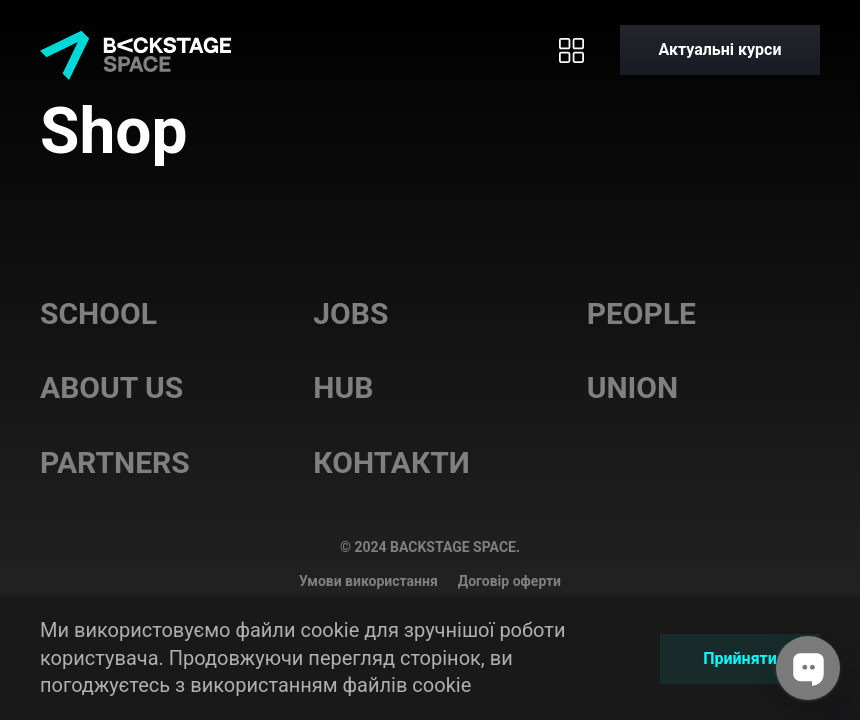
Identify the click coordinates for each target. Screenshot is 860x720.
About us (111, 387)
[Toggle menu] (571, 50)
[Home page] (135, 50)
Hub (343, 387)
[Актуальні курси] (720, 50)
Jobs (350, 313)
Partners (115, 462)
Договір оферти (509, 581)
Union (633, 387)
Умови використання (368, 581)
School (98, 313)
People (641, 313)
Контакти (391, 462)
